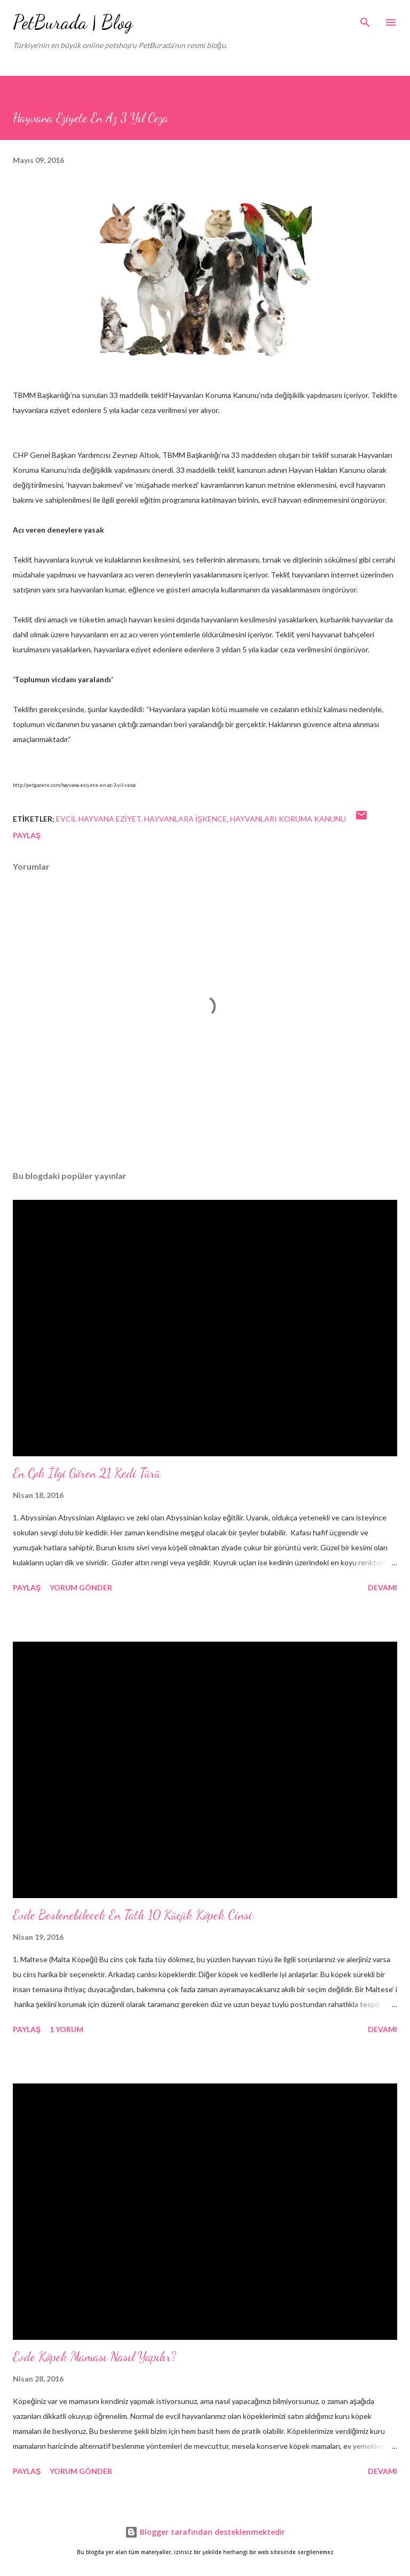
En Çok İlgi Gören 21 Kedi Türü (86, 1473)
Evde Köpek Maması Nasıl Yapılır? (94, 2356)
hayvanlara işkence (185, 818)
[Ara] (365, 19)
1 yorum (66, 2029)
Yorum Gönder (81, 1587)
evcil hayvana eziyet (98, 818)
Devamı (382, 1587)
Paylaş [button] (27, 835)
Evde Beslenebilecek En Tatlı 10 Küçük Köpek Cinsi (132, 1915)
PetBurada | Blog (73, 22)
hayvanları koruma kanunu (288, 818)
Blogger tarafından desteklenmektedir (205, 2532)
